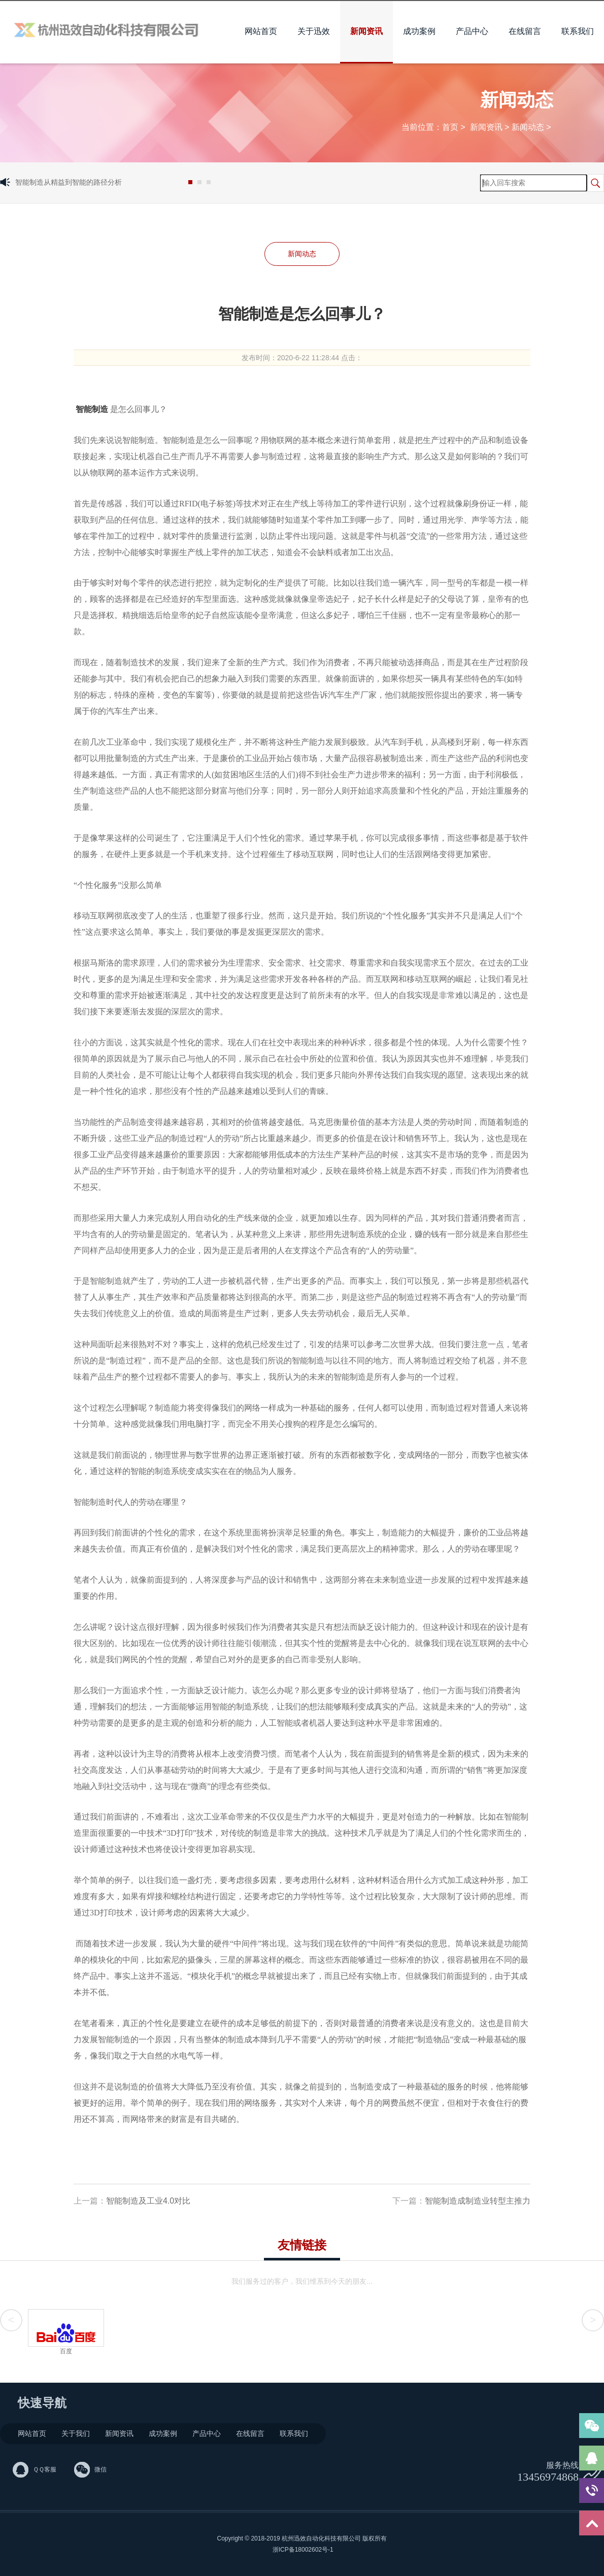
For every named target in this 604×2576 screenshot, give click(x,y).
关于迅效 (313, 31)
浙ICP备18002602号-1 (302, 2549)
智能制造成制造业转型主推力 (477, 2200)
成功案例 (419, 31)
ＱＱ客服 (44, 2469)
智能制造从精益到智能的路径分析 (68, 182)
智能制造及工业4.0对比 (148, 2200)
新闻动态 (528, 127)
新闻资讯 (366, 31)
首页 (450, 127)
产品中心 (472, 31)
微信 (100, 2469)
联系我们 (577, 31)
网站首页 (261, 31)
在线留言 (525, 31)
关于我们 (75, 2433)
